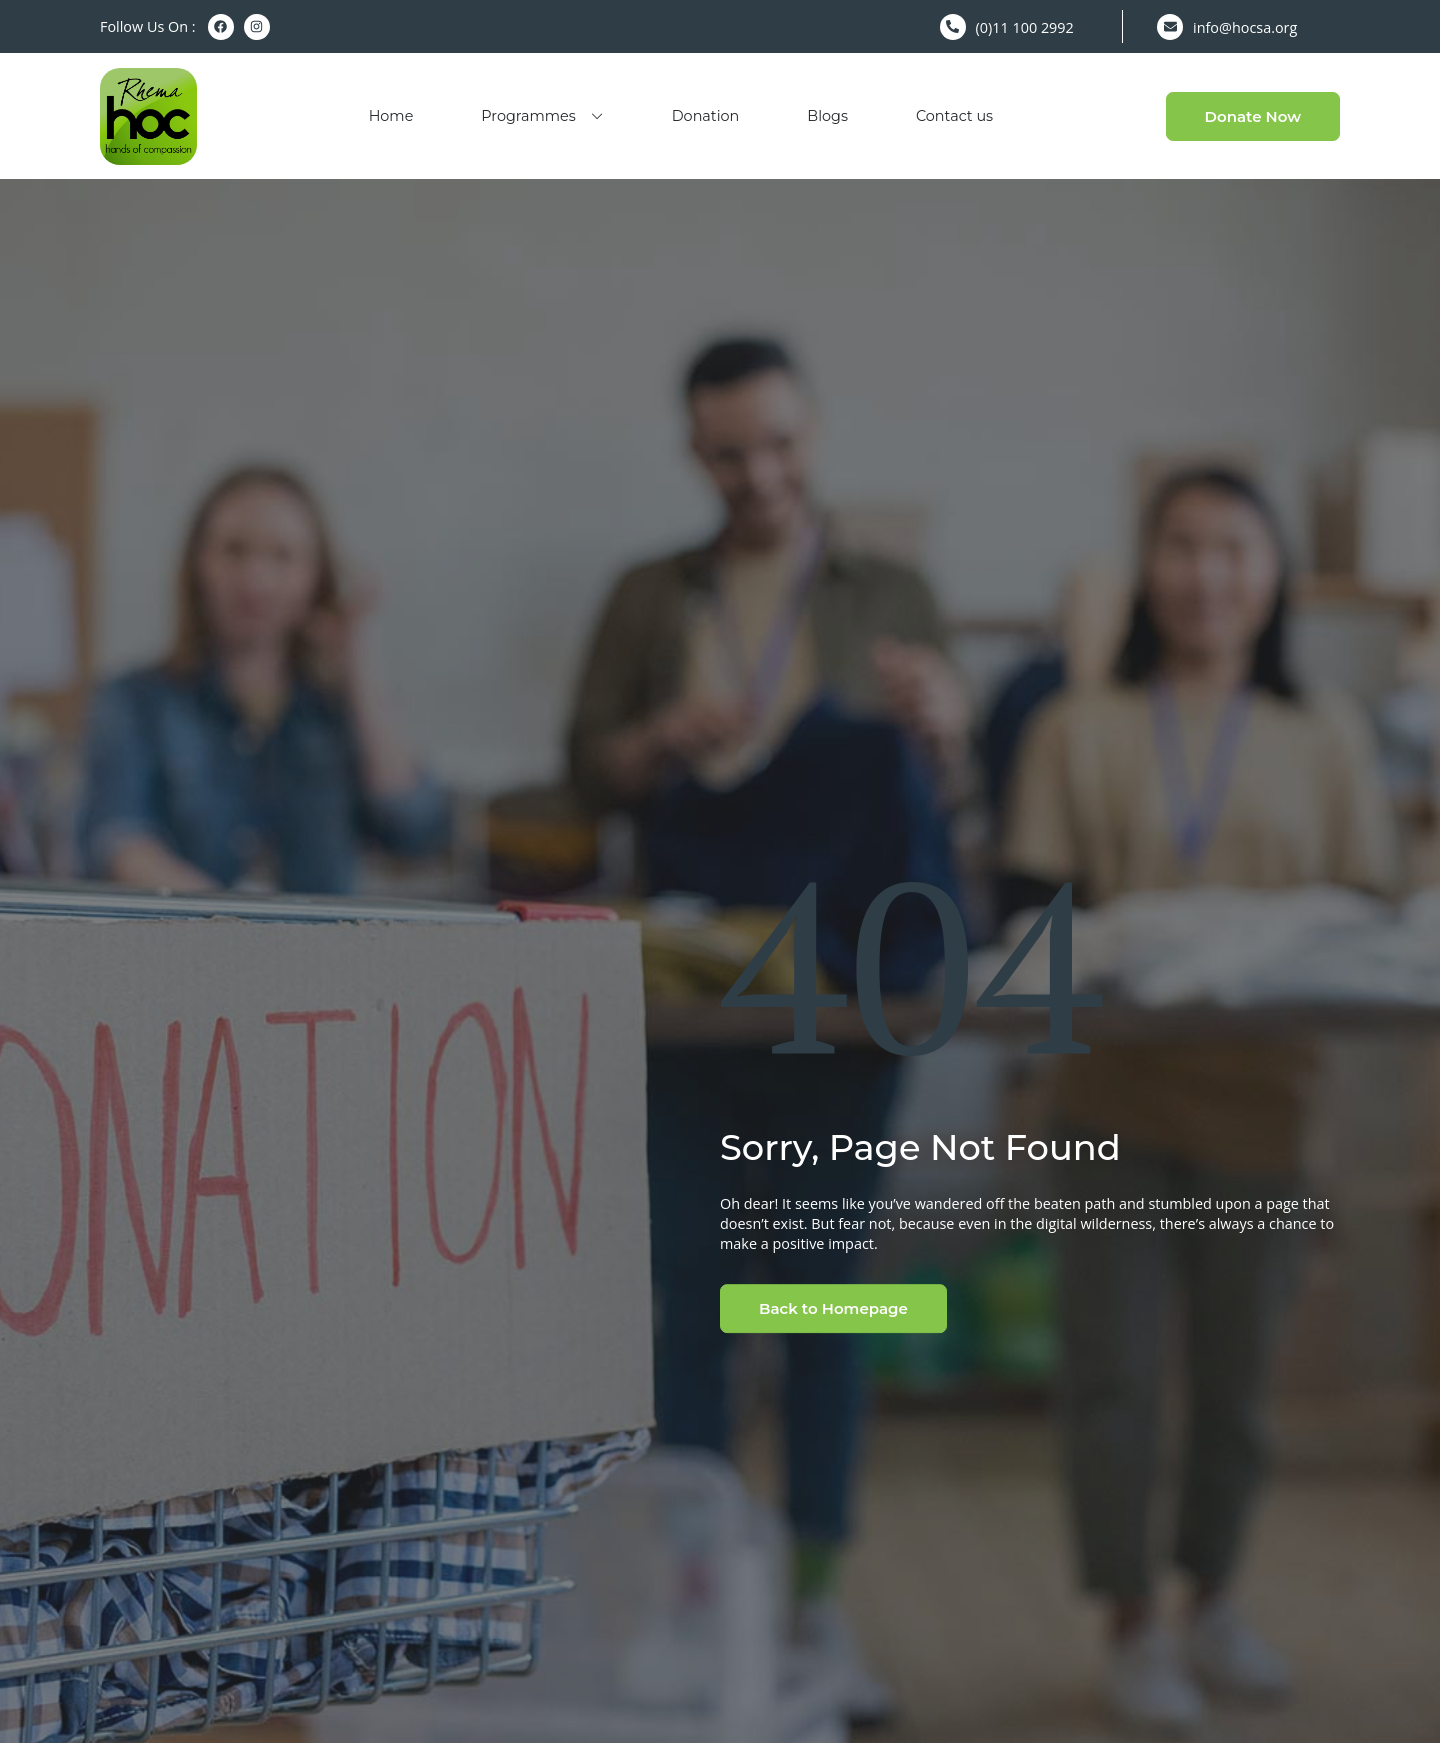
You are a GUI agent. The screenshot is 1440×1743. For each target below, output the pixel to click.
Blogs (827, 116)
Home (391, 116)
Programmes (542, 116)
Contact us (954, 116)
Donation (706, 116)
